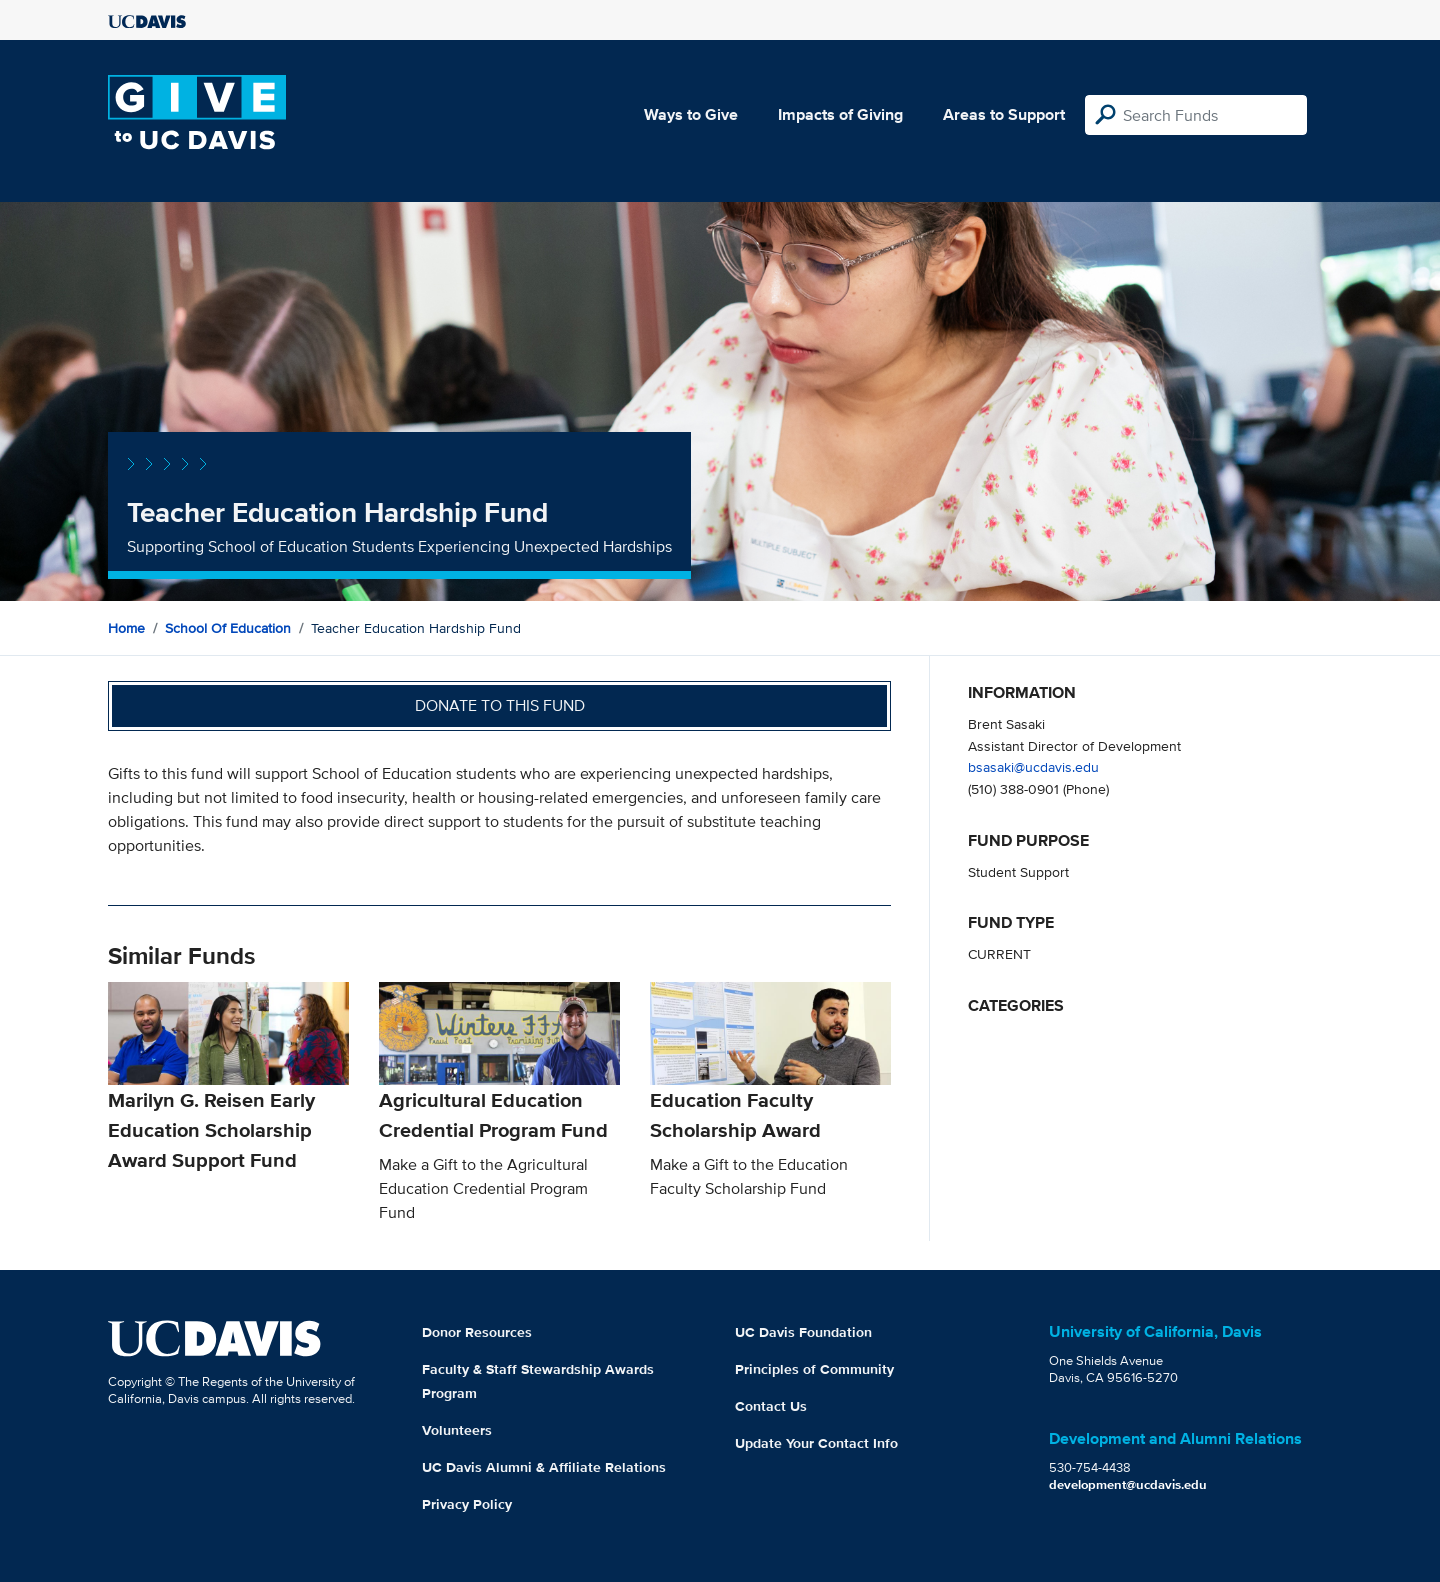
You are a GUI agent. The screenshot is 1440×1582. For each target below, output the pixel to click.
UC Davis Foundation (803, 1332)
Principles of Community (814, 1369)
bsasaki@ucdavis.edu (1033, 766)
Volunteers (457, 1430)
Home (126, 628)
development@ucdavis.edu (1128, 1484)
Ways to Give (691, 114)
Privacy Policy (467, 1504)
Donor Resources (477, 1332)
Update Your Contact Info (816, 1443)
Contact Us (771, 1406)
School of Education (228, 628)
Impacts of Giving (840, 114)
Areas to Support (1004, 114)
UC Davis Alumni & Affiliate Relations (544, 1467)
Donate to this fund (500, 705)
